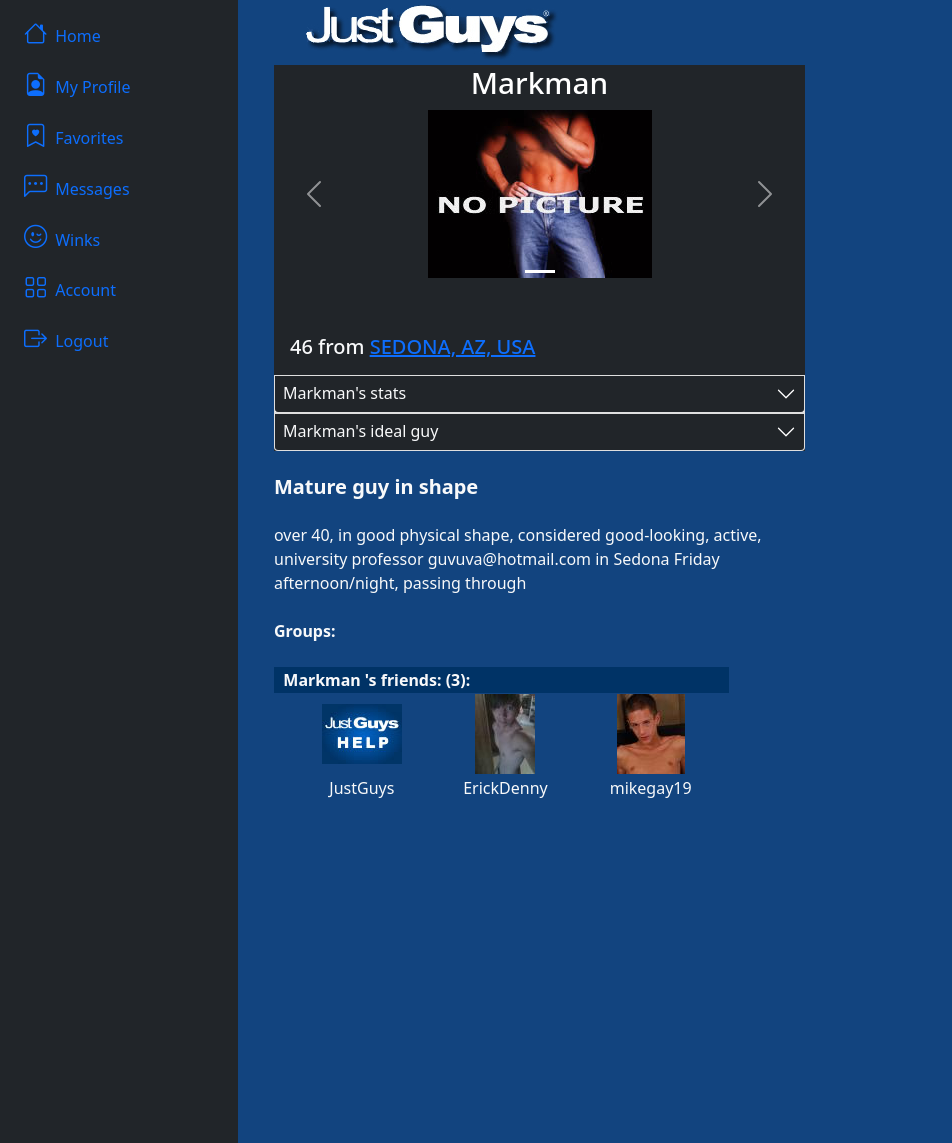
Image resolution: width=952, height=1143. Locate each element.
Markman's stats (344, 393)
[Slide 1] (540, 271)
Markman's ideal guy (360, 431)
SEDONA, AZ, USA (453, 346)
